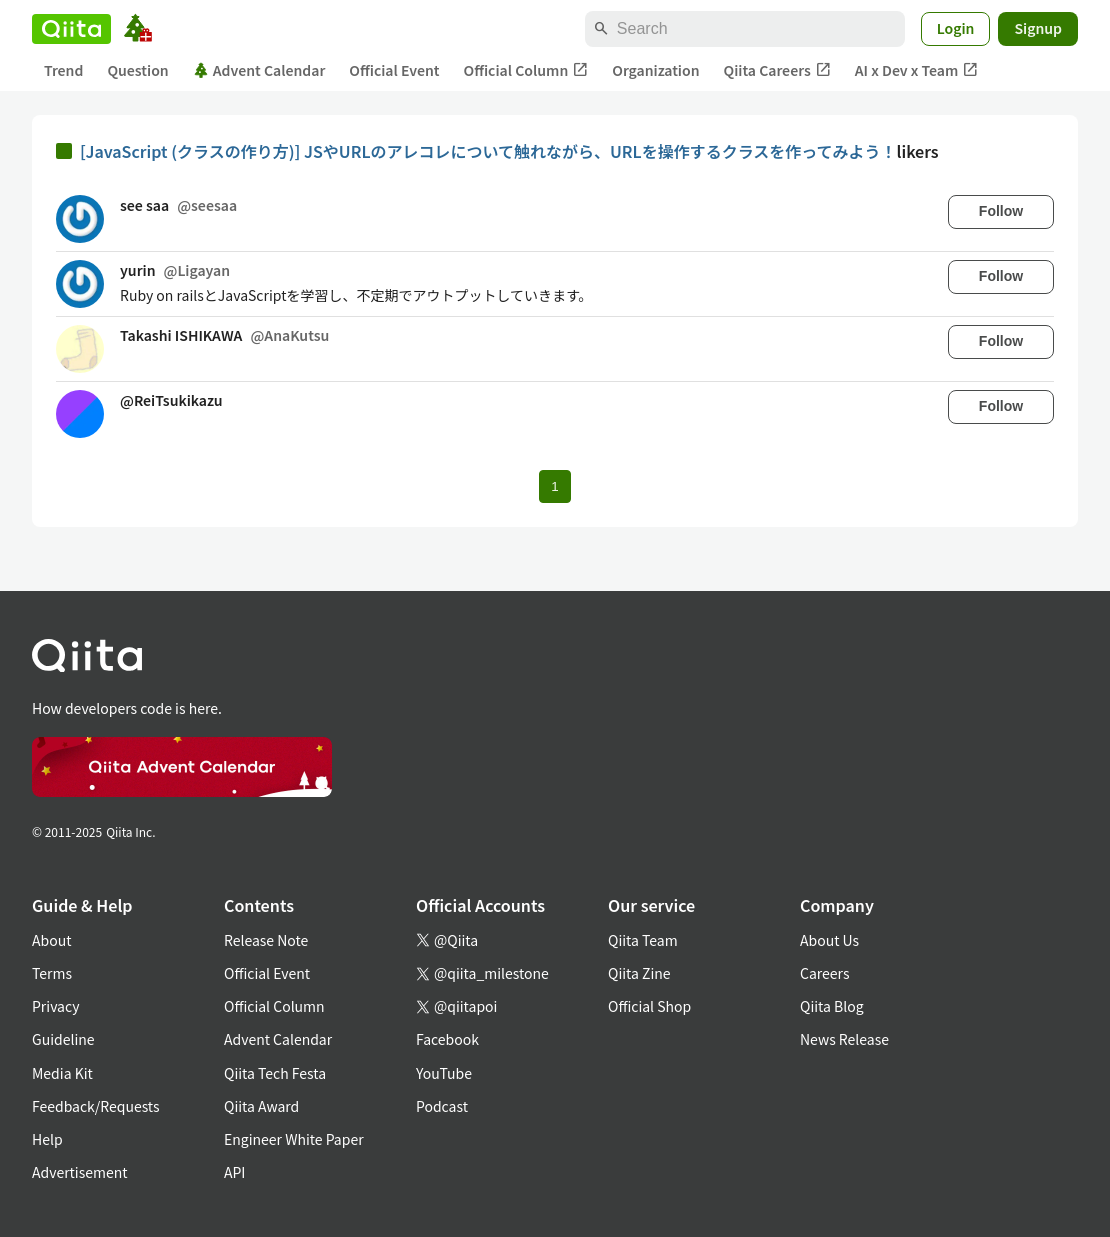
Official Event (394, 70)
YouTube (444, 1073)
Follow (1001, 211)
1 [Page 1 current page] (554, 486)
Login (956, 28)
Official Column (526, 70)
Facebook (447, 1039)
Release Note (266, 940)
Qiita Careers (777, 70)
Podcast (442, 1106)
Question (137, 70)
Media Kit (62, 1073)
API (234, 1172)
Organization (655, 70)
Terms (52, 973)
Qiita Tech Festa (275, 1073)
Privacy (55, 1006)
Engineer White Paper (294, 1139)
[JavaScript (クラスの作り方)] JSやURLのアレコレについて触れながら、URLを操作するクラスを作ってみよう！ (488, 151)
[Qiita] (71, 29)
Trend (63, 70)
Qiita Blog (832, 1006)
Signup (1038, 28)
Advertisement (80, 1172)
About (51, 940)
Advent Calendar (259, 70)
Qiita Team (643, 940)
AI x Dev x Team (917, 70)
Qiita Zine (639, 973)
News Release (844, 1039)
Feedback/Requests (96, 1106)
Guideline (63, 1039)
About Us (829, 940)
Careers (824, 973)
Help (47, 1139)
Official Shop (649, 1006)
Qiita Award (261, 1106)
